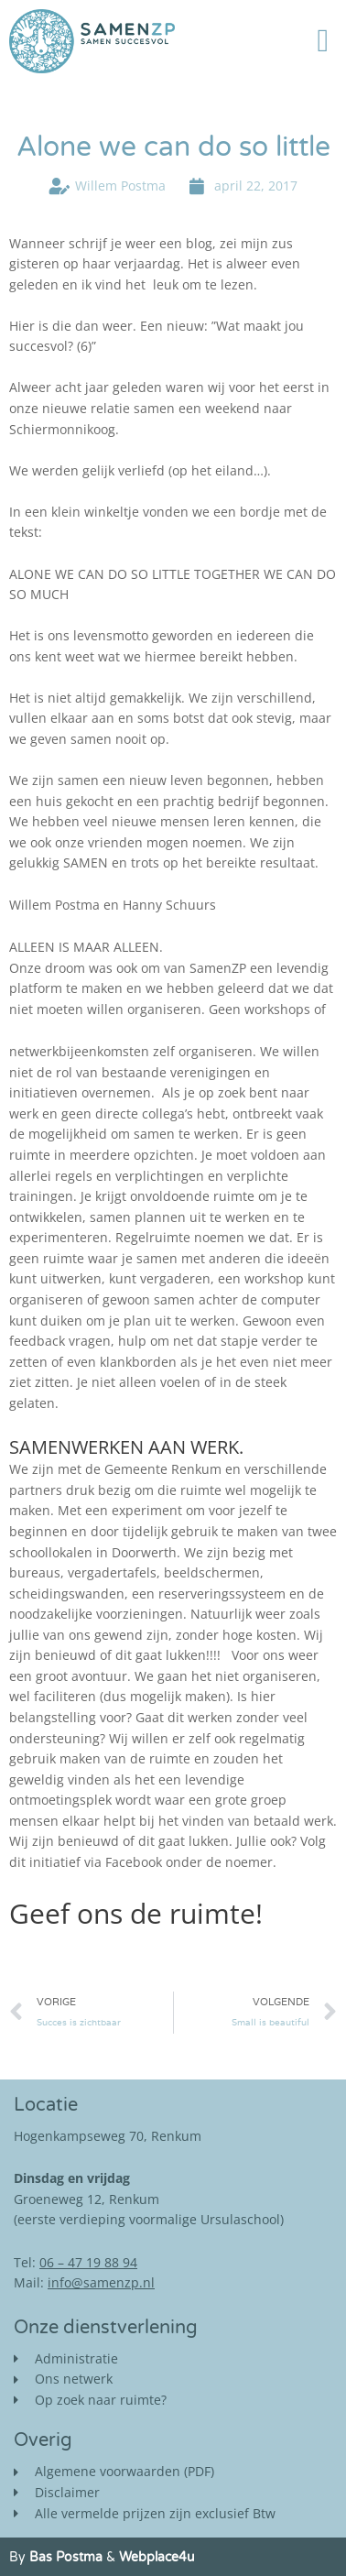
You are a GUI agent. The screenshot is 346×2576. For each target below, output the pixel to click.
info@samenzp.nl (101, 2282)
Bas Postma (66, 2557)
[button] (323, 41)
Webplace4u (157, 2557)
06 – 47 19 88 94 (88, 2262)
